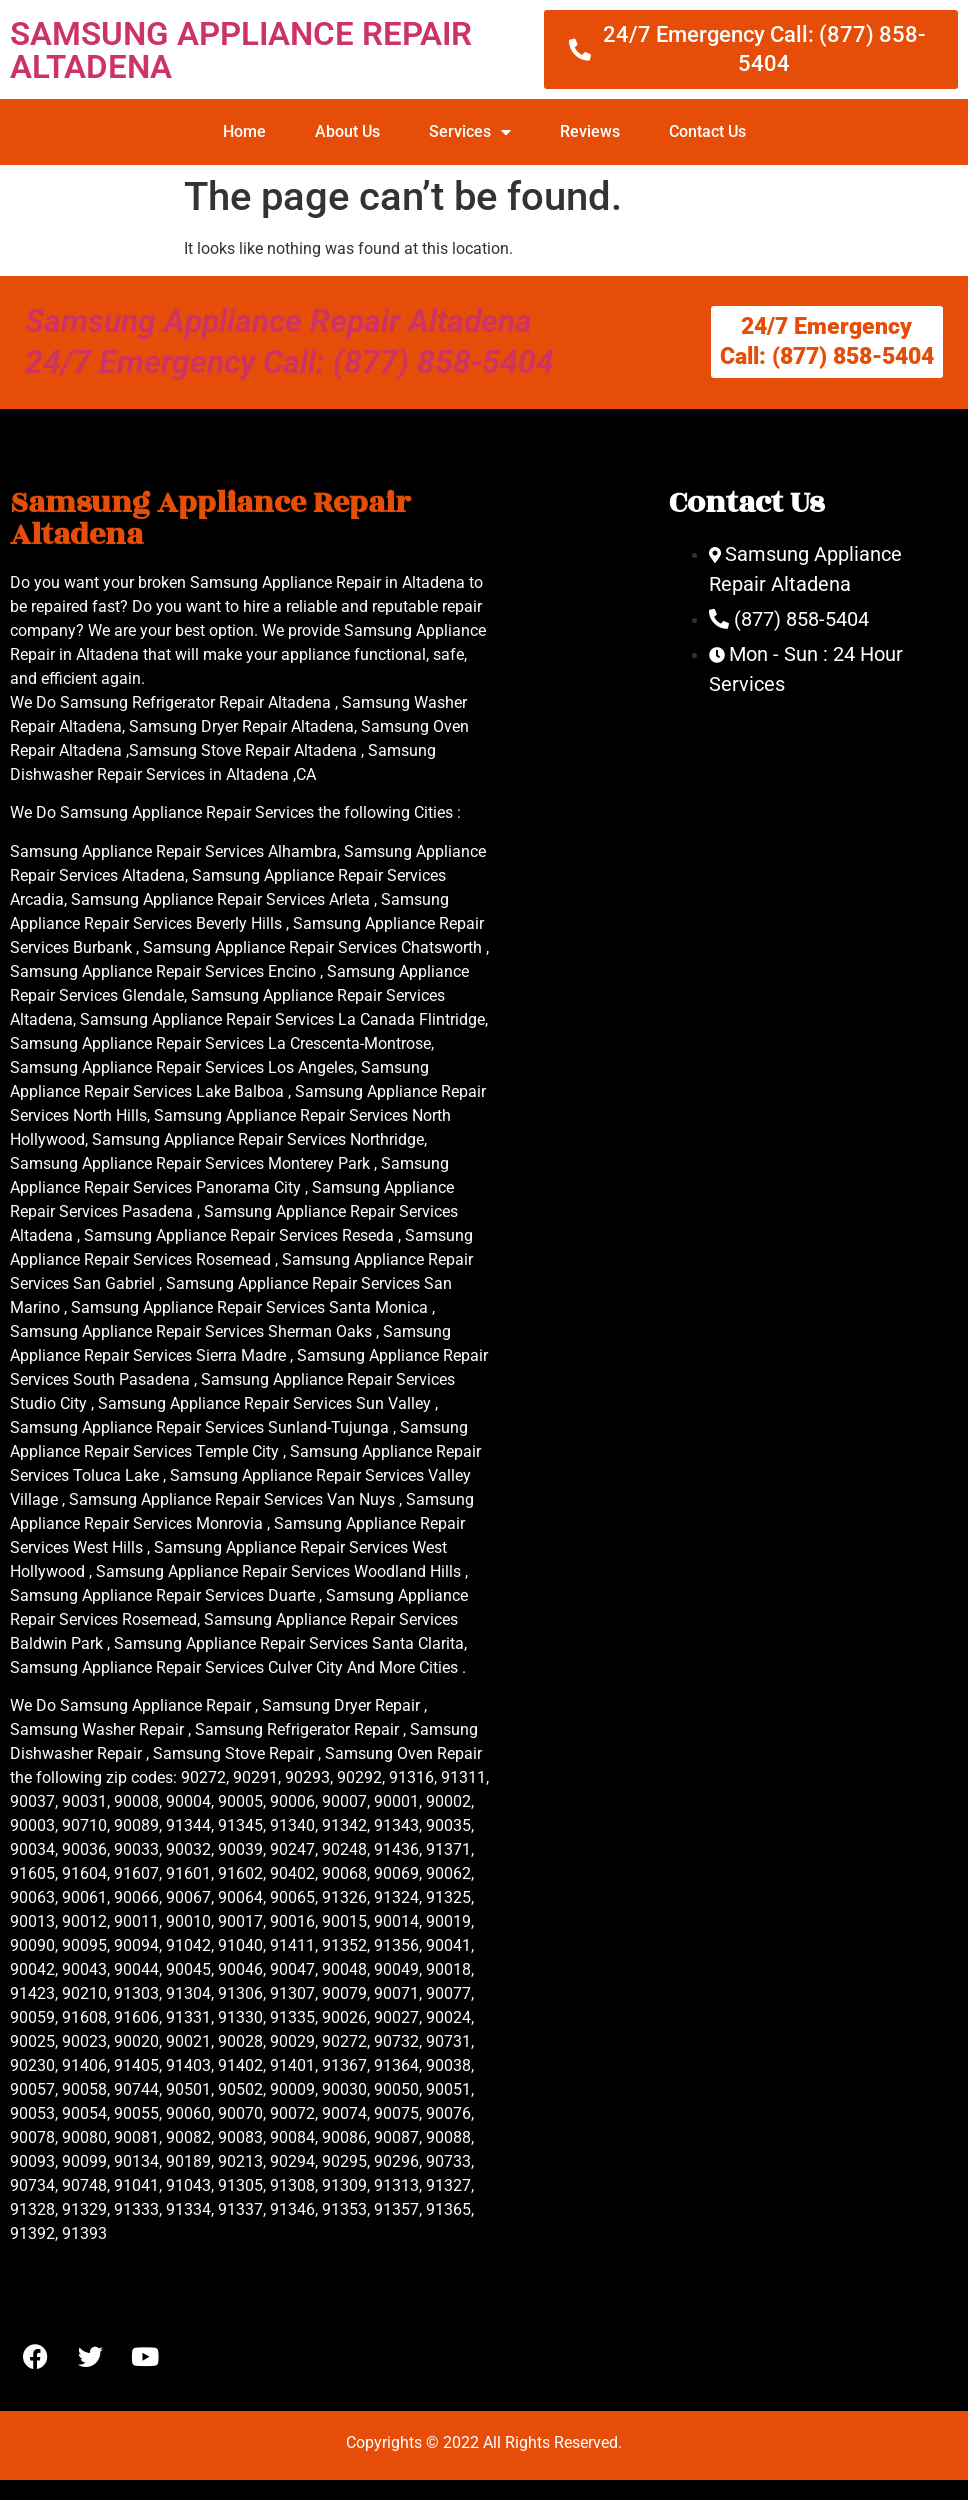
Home (244, 131)
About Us (347, 131)
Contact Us (707, 131)
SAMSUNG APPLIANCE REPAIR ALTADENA (241, 50)
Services (470, 132)
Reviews (590, 131)
